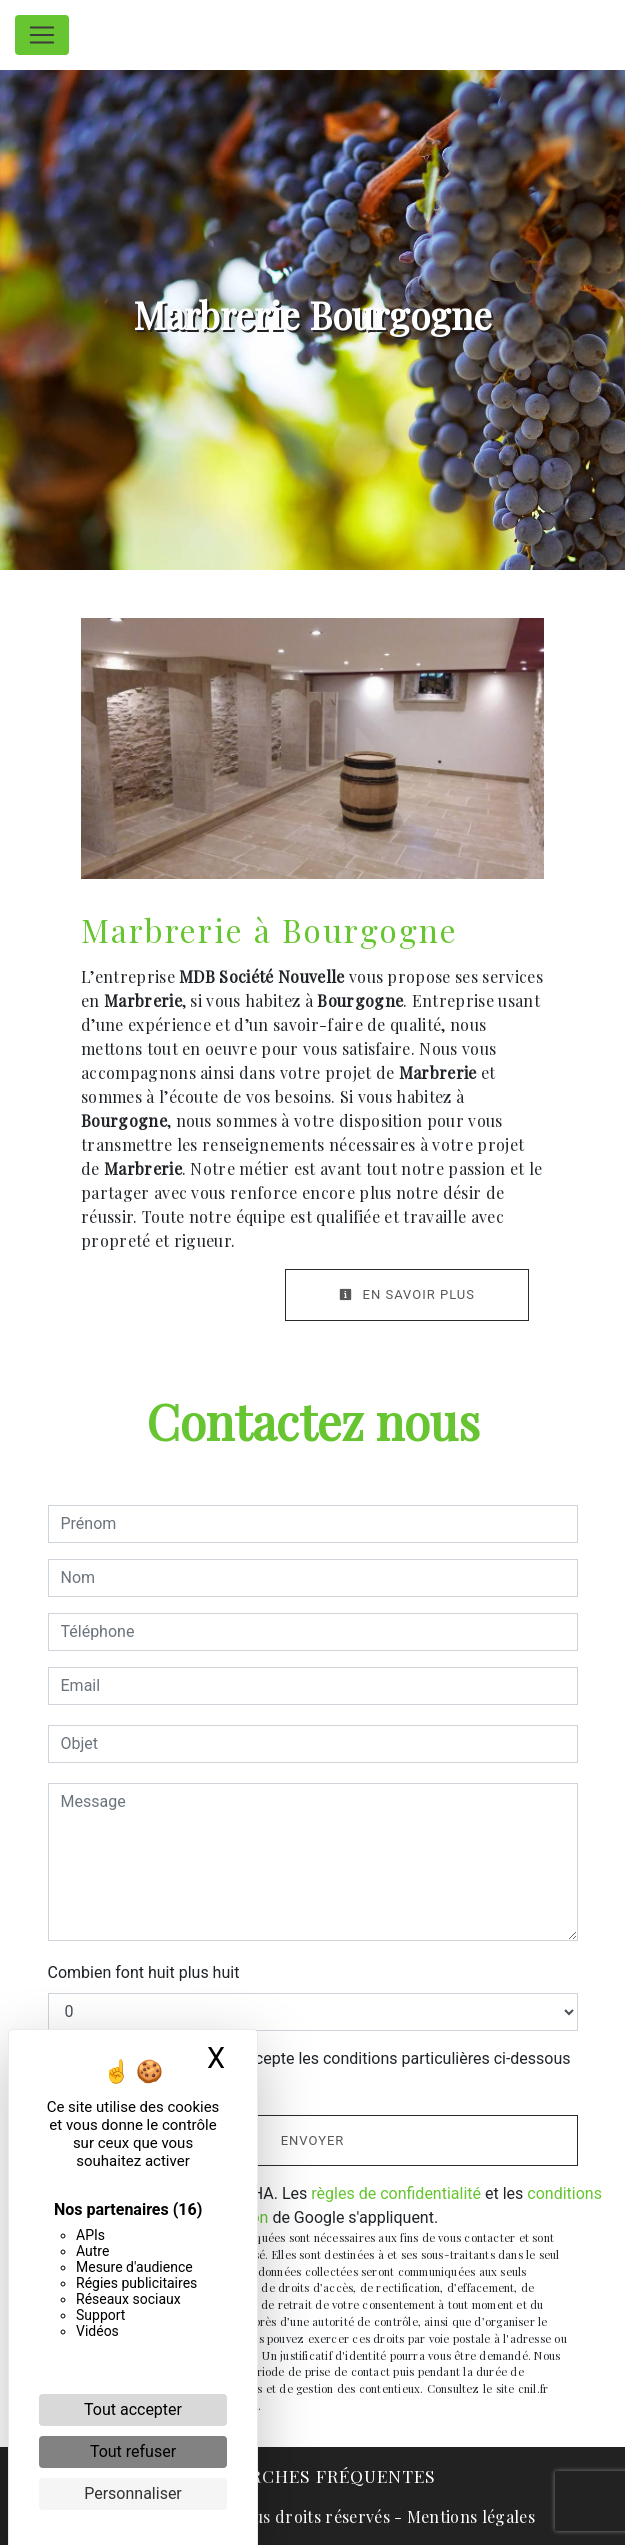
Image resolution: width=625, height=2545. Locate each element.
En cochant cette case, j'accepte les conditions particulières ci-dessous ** (319, 2070)
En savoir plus (407, 1294)
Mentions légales (469, 2516)
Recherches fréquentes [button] (312, 2475)
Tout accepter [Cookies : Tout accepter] (133, 2409)
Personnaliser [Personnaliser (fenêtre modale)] (133, 2493)
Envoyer (313, 2140)
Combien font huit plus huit (144, 1972)
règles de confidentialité (396, 2193)
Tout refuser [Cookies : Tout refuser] (133, 2451)
